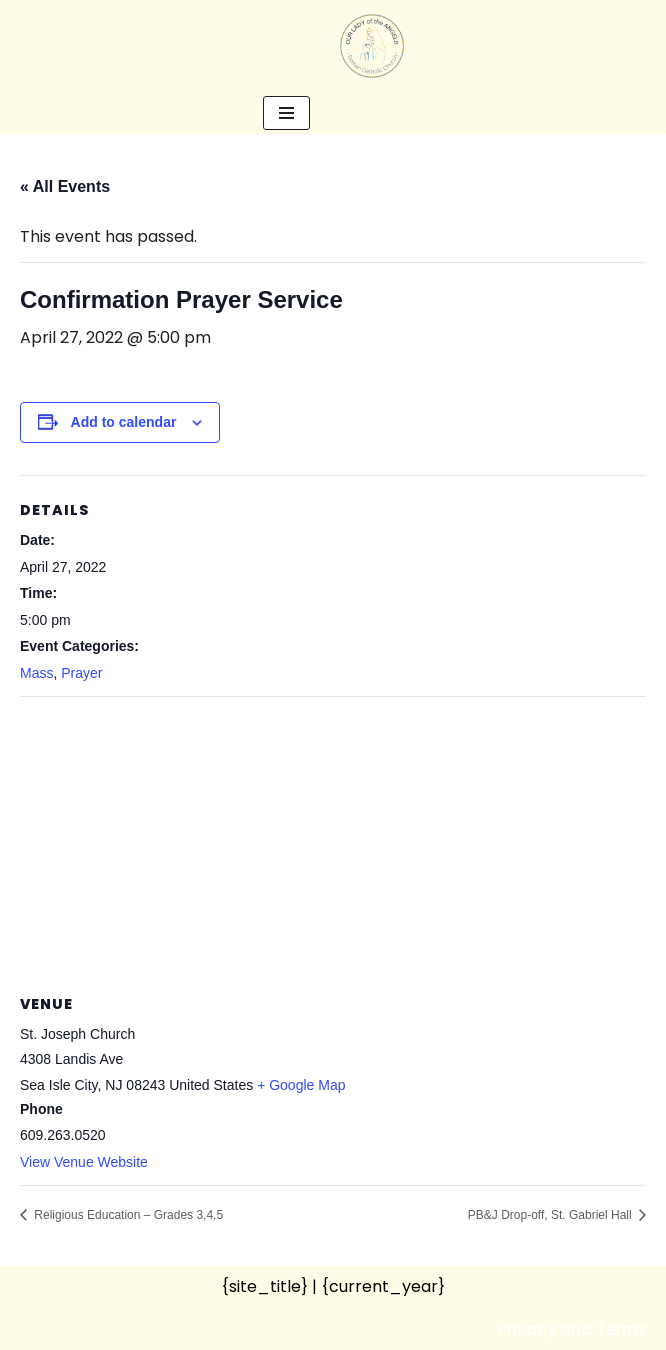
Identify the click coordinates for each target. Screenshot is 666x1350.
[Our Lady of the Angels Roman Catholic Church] (372, 46)
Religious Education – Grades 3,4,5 (127, 1215)
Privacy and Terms (572, 1329)
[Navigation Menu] (286, 113)
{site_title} (264, 1286)
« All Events (65, 186)
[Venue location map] (333, 841)
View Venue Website (84, 1162)
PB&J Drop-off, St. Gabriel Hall (551, 1215)
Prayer (81, 673)
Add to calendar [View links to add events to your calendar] (124, 422)
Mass (36, 673)
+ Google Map (301, 1085)
